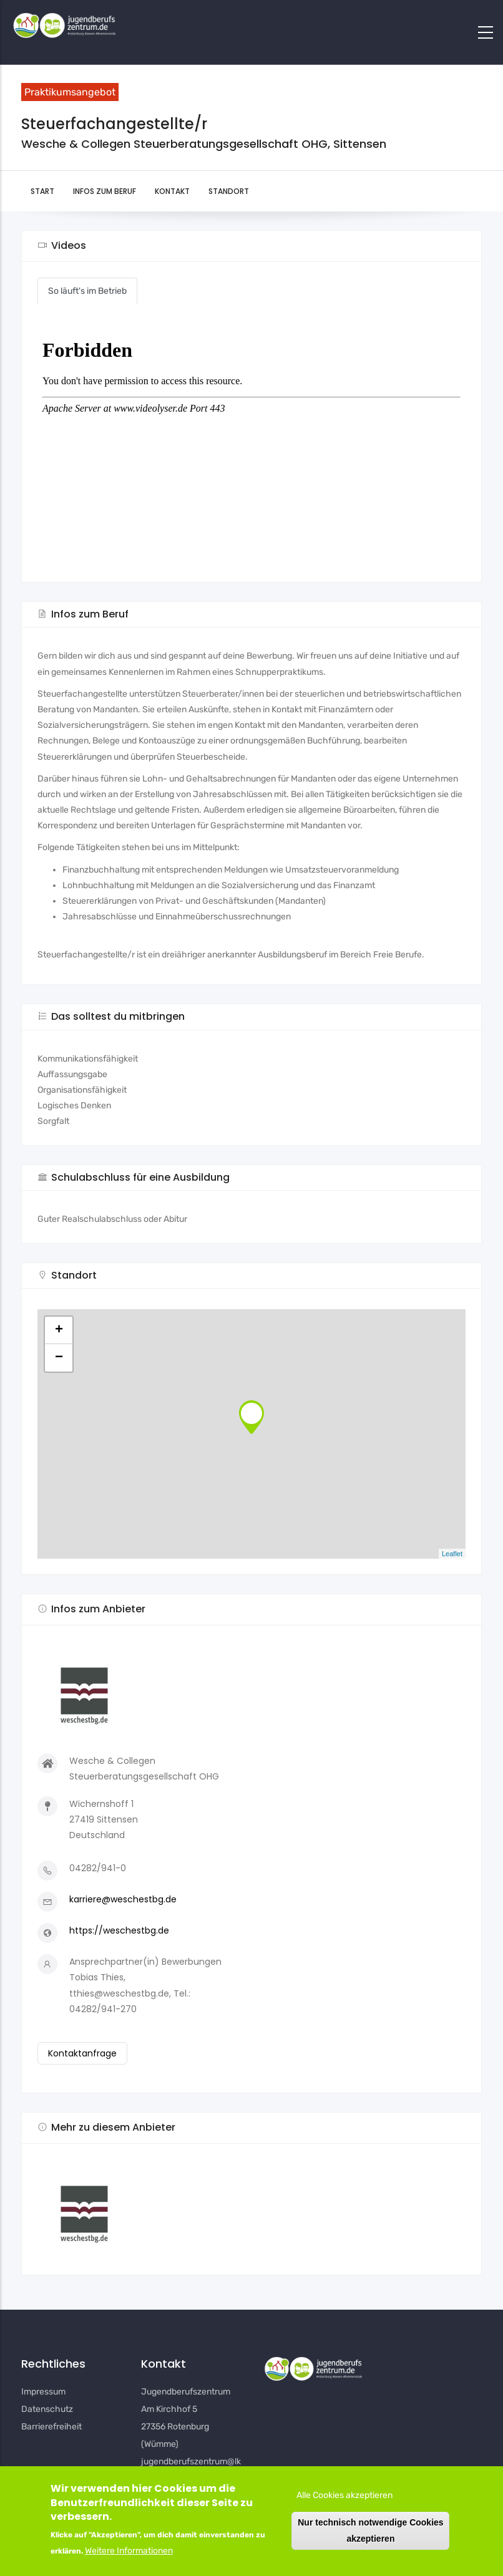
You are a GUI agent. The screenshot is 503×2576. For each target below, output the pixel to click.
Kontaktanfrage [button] (82, 2053)
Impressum (43, 2391)
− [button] (59, 1358)
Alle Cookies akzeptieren (344, 2495)
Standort (228, 191)
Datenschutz (47, 2409)
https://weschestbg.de (119, 1930)
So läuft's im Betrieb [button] (87, 291)
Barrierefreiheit (51, 2426)
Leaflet (452, 1553)
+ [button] (59, 1330)
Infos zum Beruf (104, 191)
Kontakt (172, 191)
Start (42, 191)
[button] (251, 2209)
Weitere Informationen (129, 2550)
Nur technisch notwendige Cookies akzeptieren (370, 2530)
